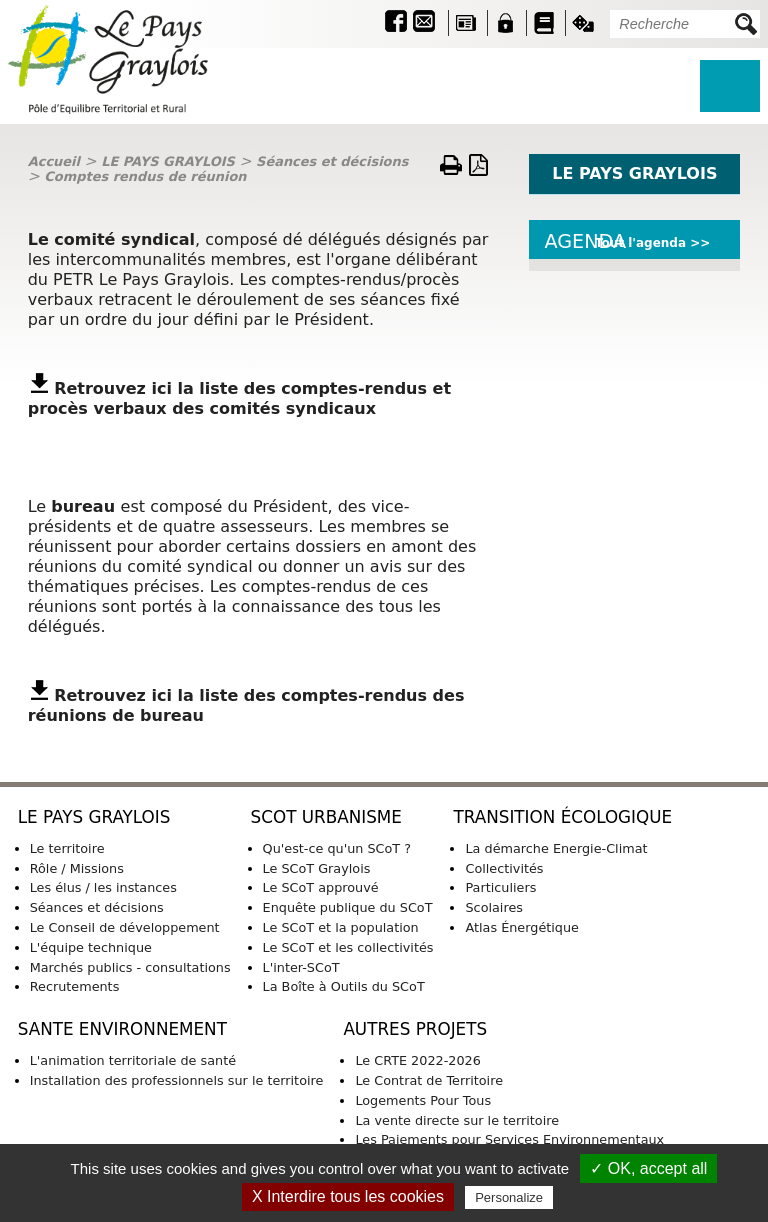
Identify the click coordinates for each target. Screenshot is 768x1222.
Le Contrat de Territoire (429, 1080)
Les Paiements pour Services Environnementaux (509, 1139)
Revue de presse (466, 23)
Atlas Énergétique (521, 927)
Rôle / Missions (77, 868)
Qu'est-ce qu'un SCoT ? (337, 848)
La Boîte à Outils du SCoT (344, 986)
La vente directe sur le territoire (457, 1120)
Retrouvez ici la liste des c (172, 388)
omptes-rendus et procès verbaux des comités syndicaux (239, 398)
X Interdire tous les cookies (348, 1196)
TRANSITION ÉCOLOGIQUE (562, 817)
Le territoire (67, 848)
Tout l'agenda (640, 243)
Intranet (505, 23)
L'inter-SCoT (301, 967)
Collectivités (504, 868)
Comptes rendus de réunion (145, 176)
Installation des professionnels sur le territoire (177, 1080)
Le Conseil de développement (125, 927)
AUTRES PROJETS (415, 1029)
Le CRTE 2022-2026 (417, 1060)
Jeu (583, 23)
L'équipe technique (91, 947)
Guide (544, 23)
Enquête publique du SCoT (348, 907)
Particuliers (500, 887)
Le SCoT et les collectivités (348, 947)
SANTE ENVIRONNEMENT (122, 1029)
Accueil (54, 161)
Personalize (509, 1197)
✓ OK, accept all (648, 1168)
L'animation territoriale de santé (133, 1060)
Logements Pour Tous (423, 1100)
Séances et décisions (332, 161)
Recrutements (75, 986)
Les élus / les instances (103, 887)
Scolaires (493, 907)
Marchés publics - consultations (130, 967)
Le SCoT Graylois (317, 868)
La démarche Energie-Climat (556, 848)
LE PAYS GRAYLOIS (168, 161)
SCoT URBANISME (326, 817)
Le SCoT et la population (341, 927)
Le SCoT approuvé (321, 887)
